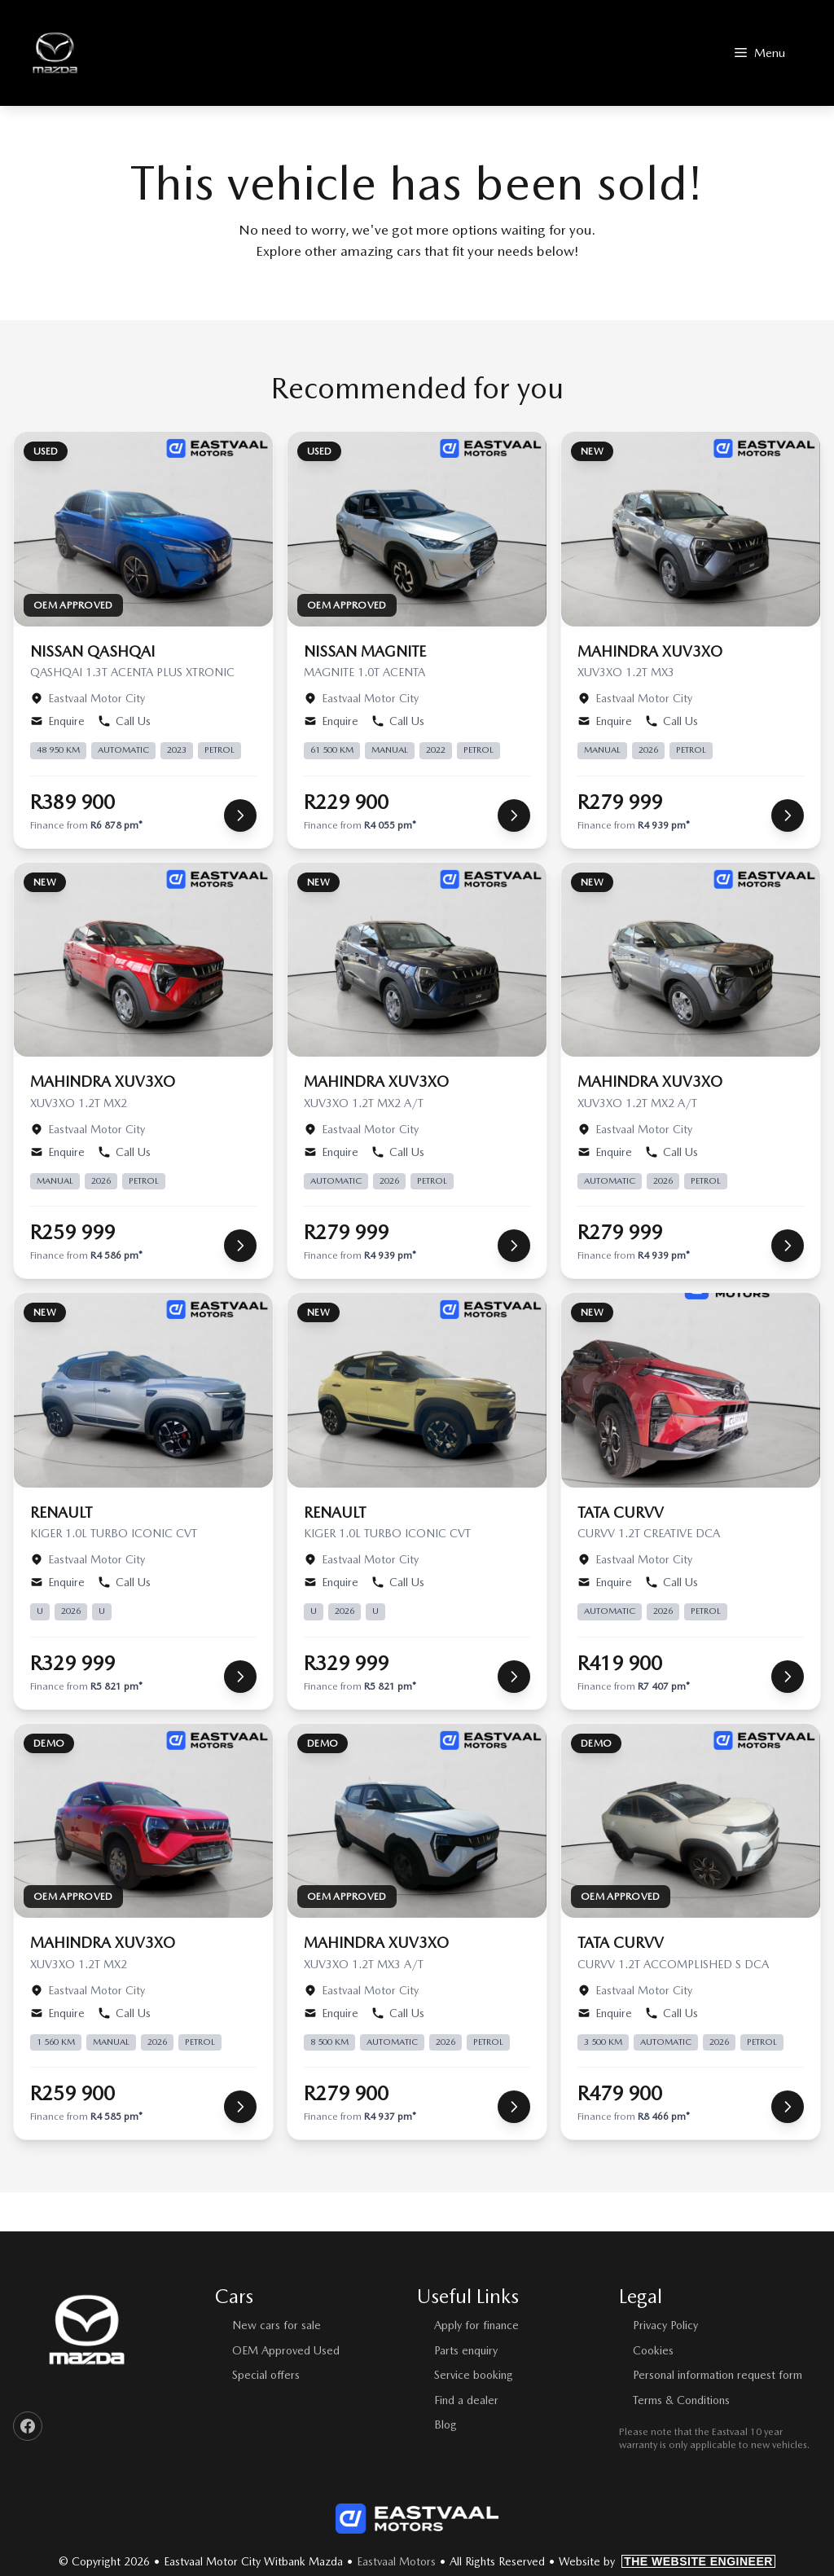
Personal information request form (717, 2374)
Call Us (124, 721)
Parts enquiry (466, 2350)
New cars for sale (276, 2325)
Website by (667, 2561)
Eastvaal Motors (396, 2561)
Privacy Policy (665, 2325)
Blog (445, 2424)
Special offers (266, 2374)
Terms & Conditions (681, 2400)
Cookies (653, 2350)
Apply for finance (476, 2325)
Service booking (473, 2374)
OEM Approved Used (286, 2350)
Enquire (57, 721)
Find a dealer (466, 2400)
